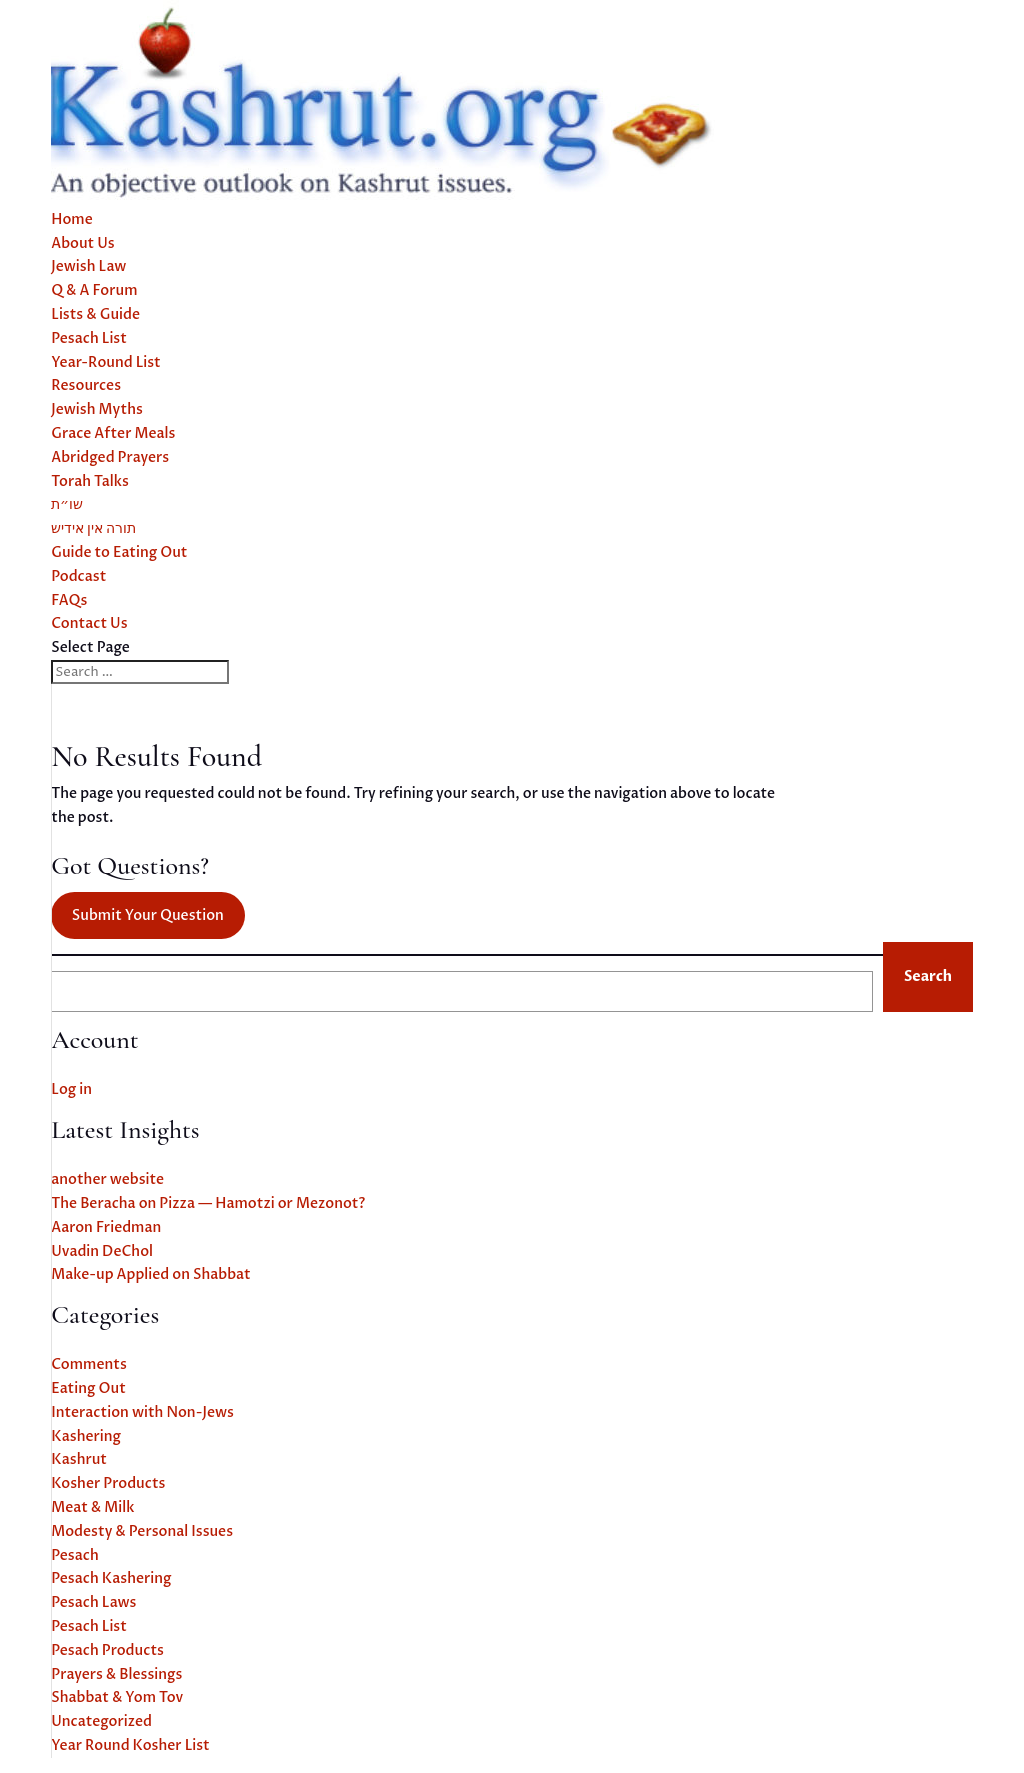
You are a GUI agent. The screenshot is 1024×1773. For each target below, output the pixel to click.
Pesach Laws (93, 1602)
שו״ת (67, 504)
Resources (86, 385)
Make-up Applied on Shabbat (150, 1274)
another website (107, 1179)
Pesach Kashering (111, 1578)
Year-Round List (106, 362)
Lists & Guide (95, 314)
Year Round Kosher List (130, 1745)
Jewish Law (88, 266)
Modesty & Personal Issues (142, 1531)
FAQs (69, 600)
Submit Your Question (148, 915)
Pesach (75, 1555)
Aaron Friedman (106, 1227)
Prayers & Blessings (116, 1674)
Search (928, 976)
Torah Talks (90, 481)
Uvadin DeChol (102, 1251)
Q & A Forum (94, 290)
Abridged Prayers (110, 457)
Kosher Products (108, 1483)
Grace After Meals (113, 433)
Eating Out (88, 1388)
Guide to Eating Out (119, 552)
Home (72, 219)
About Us (83, 243)
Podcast (78, 576)
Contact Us (89, 623)
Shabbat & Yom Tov (117, 1697)
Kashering (86, 1436)
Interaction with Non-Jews (142, 1412)
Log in (71, 1089)
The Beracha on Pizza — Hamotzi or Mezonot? (208, 1203)
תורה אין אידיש (93, 528)
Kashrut (79, 1459)
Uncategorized (101, 1721)
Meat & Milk (92, 1507)
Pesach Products (107, 1650)
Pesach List (89, 338)
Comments (89, 1364)
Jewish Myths (97, 409)
